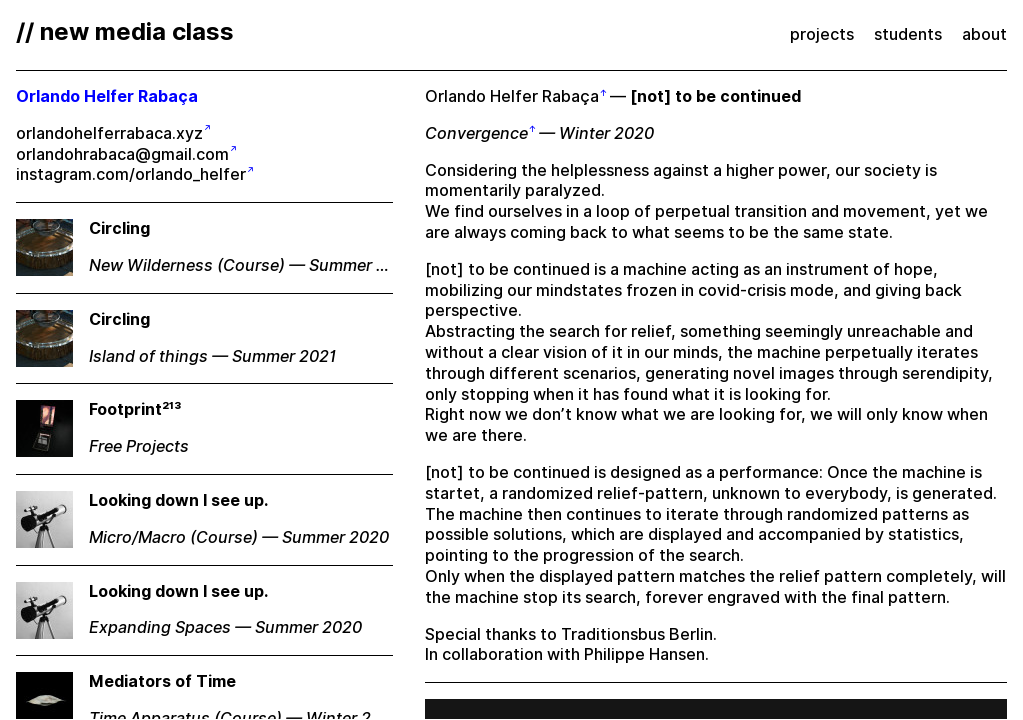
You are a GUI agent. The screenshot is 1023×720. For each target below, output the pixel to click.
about (984, 34)
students (908, 34)
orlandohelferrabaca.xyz (109, 133)
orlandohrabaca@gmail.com (122, 154)
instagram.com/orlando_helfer (131, 174)
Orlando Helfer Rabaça (512, 96)
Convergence (476, 133)
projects (822, 34)
